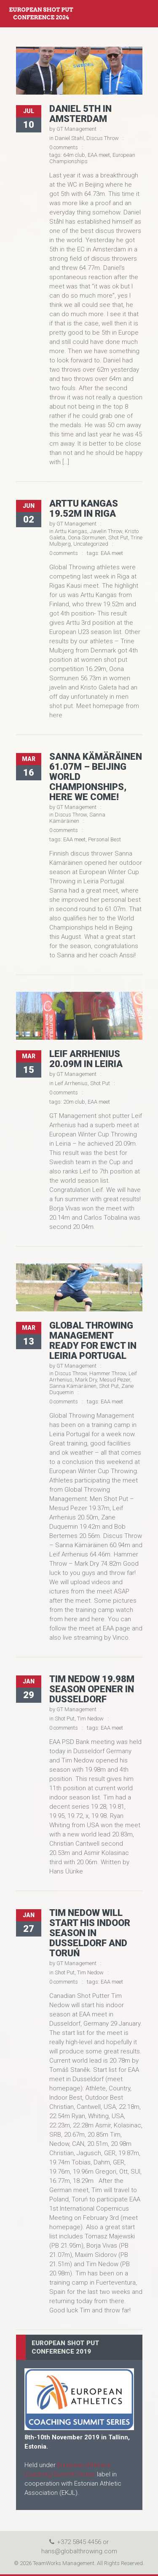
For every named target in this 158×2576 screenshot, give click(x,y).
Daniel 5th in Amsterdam (80, 113)
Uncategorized (90, 544)
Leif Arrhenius (71, 1083)
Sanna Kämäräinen (77, 817)
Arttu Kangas (71, 531)
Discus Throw (102, 138)
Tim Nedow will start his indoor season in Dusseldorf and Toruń (89, 1933)
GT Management (76, 129)
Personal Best (104, 839)
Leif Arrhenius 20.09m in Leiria (86, 1059)
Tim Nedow (90, 1718)
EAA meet (99, 155)
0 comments (63, 147)
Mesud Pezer (114, 1380)
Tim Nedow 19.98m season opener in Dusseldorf (91, 1689)
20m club (74, 1102)
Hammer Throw (107, 1373)
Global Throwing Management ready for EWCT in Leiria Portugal (93, 1340)
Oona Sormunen (87, 537)
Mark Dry (86, 1380)
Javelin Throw (106, 531)
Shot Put (118, 537)
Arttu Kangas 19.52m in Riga (83, 508)
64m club (74, 155)
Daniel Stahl (69, 138)
